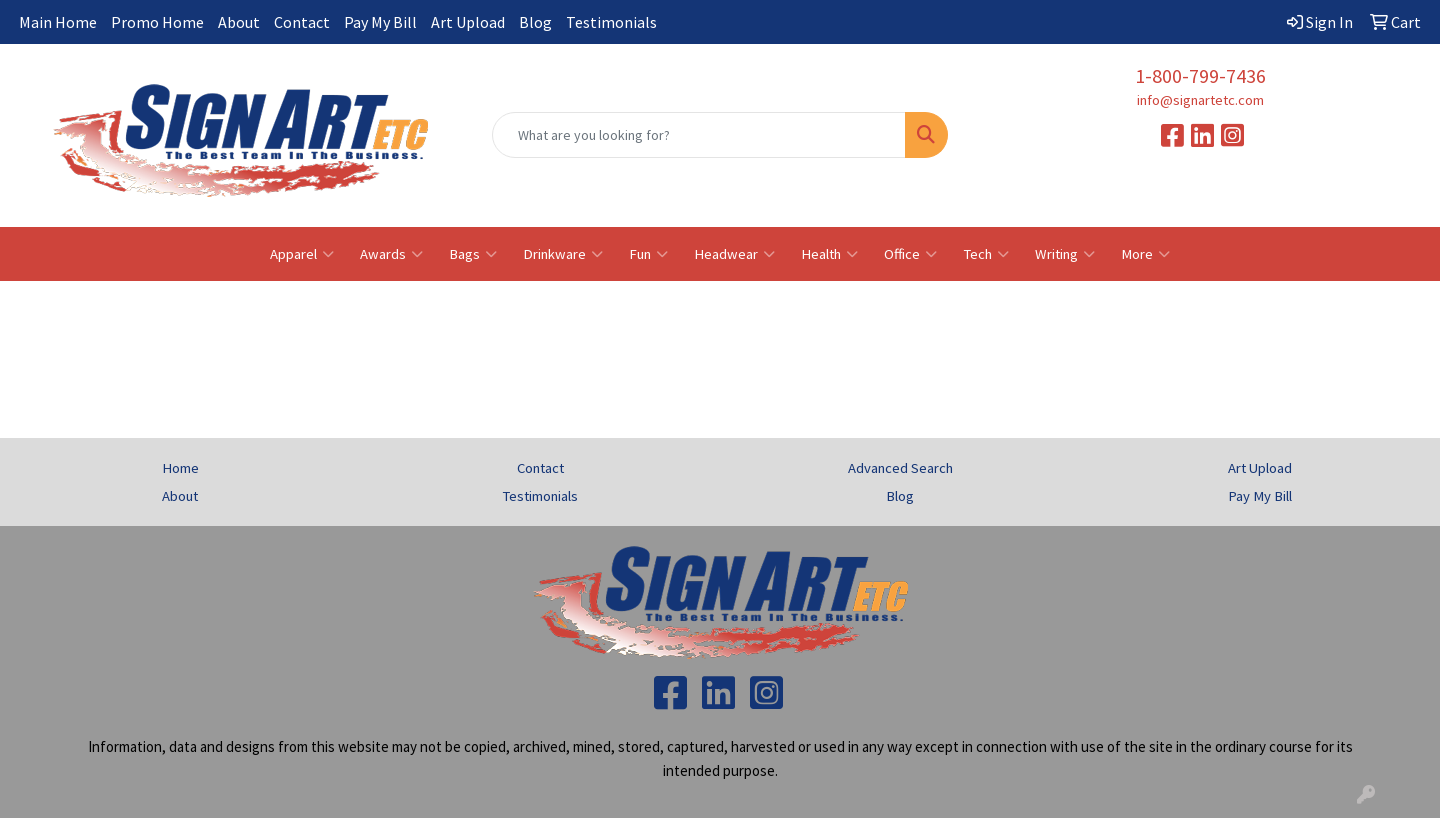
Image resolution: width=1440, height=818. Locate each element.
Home (180, 468)
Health (829, 254)
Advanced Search (900, 468)
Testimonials (611, 22)
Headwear (734, 254)
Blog (535, 22)
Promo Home (157, 22)
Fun (648, 254)
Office (910, 254)
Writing (1065, 254)
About (239, 22)
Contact (302, 22)
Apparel (302, 254)
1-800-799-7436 (1200, 75)
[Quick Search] (699, 135)
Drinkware (563, 254)
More (1145, 254)
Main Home (58, 22)
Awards (391, 254)
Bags (473, 254)
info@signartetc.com (1200, 100)
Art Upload (468, 22)
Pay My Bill (380, 22)
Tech (986, 254)
